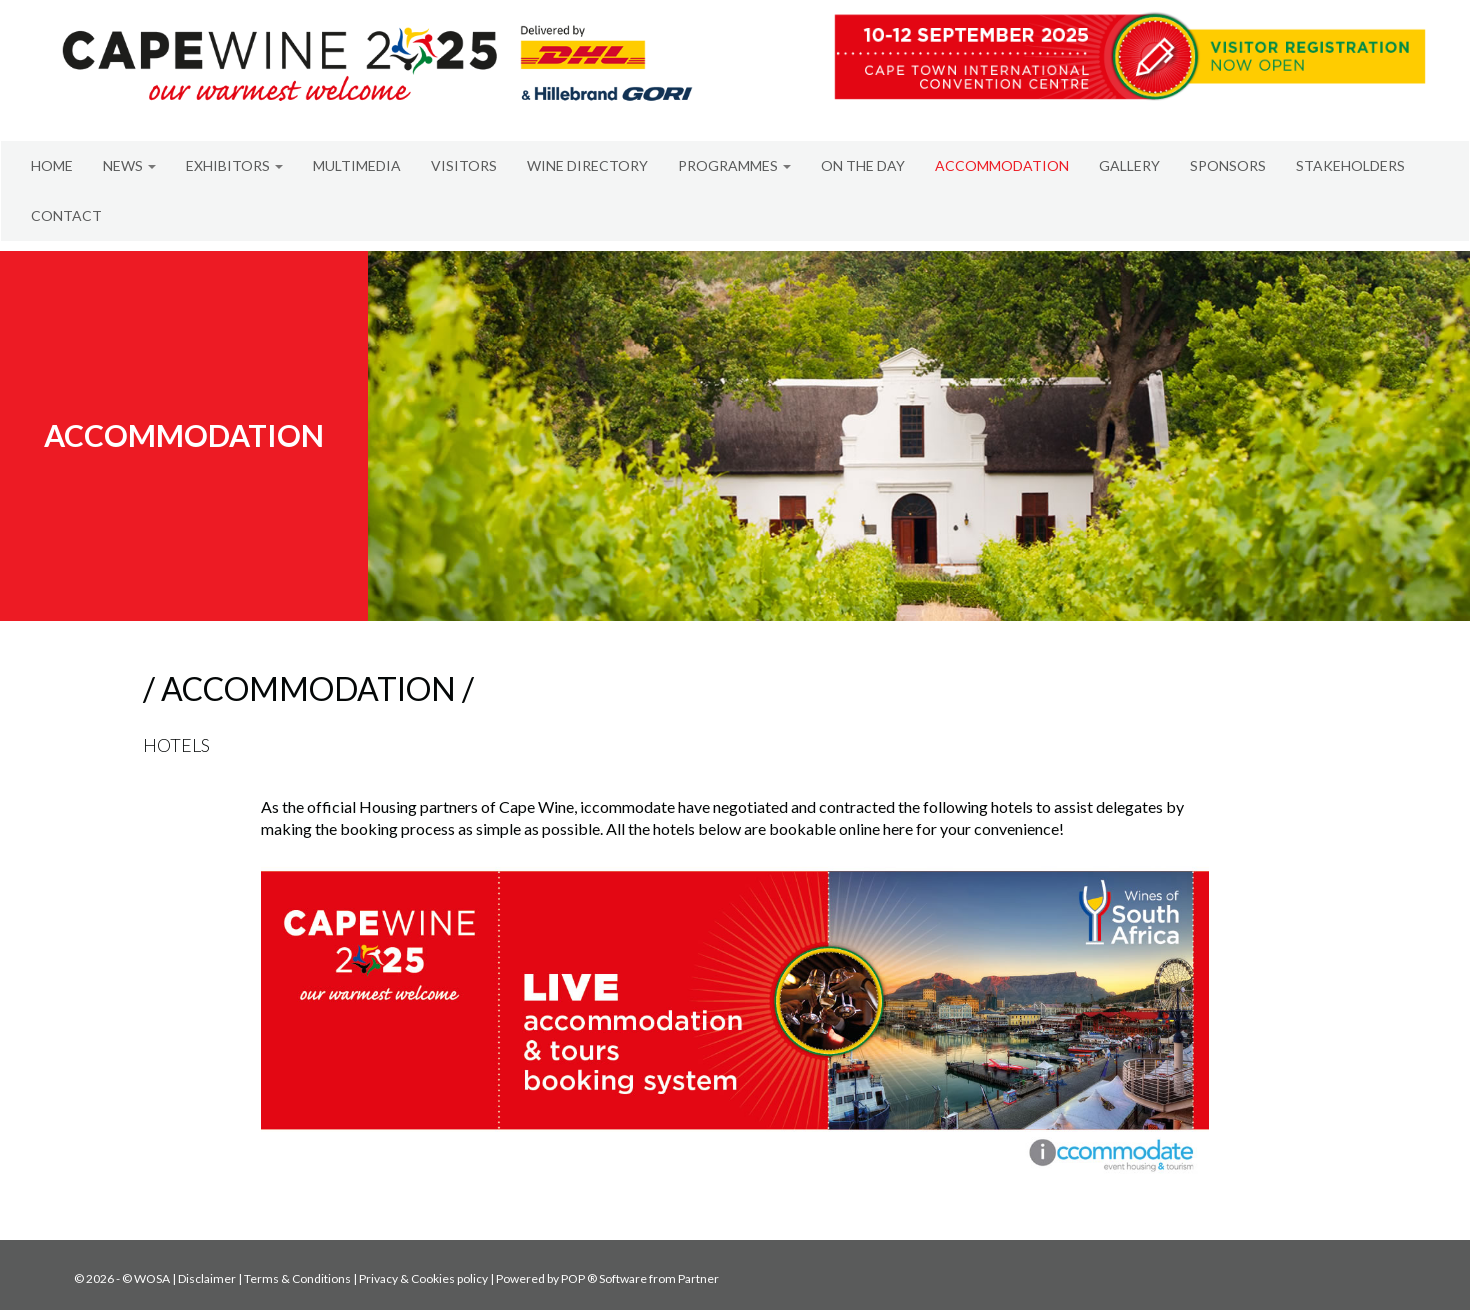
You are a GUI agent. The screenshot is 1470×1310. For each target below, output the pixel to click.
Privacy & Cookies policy (423, 1278)
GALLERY (1129, 165)
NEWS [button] (129, 165)
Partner (698, 1278)
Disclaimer (207, 1278)
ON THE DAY (863, 165)
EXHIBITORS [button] (234, 165)
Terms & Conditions (297, 1278)
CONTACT (66, 215)
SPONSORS (1228, 165)
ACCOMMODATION (1002, 165)
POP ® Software (604, 1278)
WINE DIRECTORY (587, 165)
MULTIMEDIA (357, 165)
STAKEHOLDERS (1350, 165)
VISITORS (464, 165)
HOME (52, 165)
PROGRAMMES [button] (734, 165)
